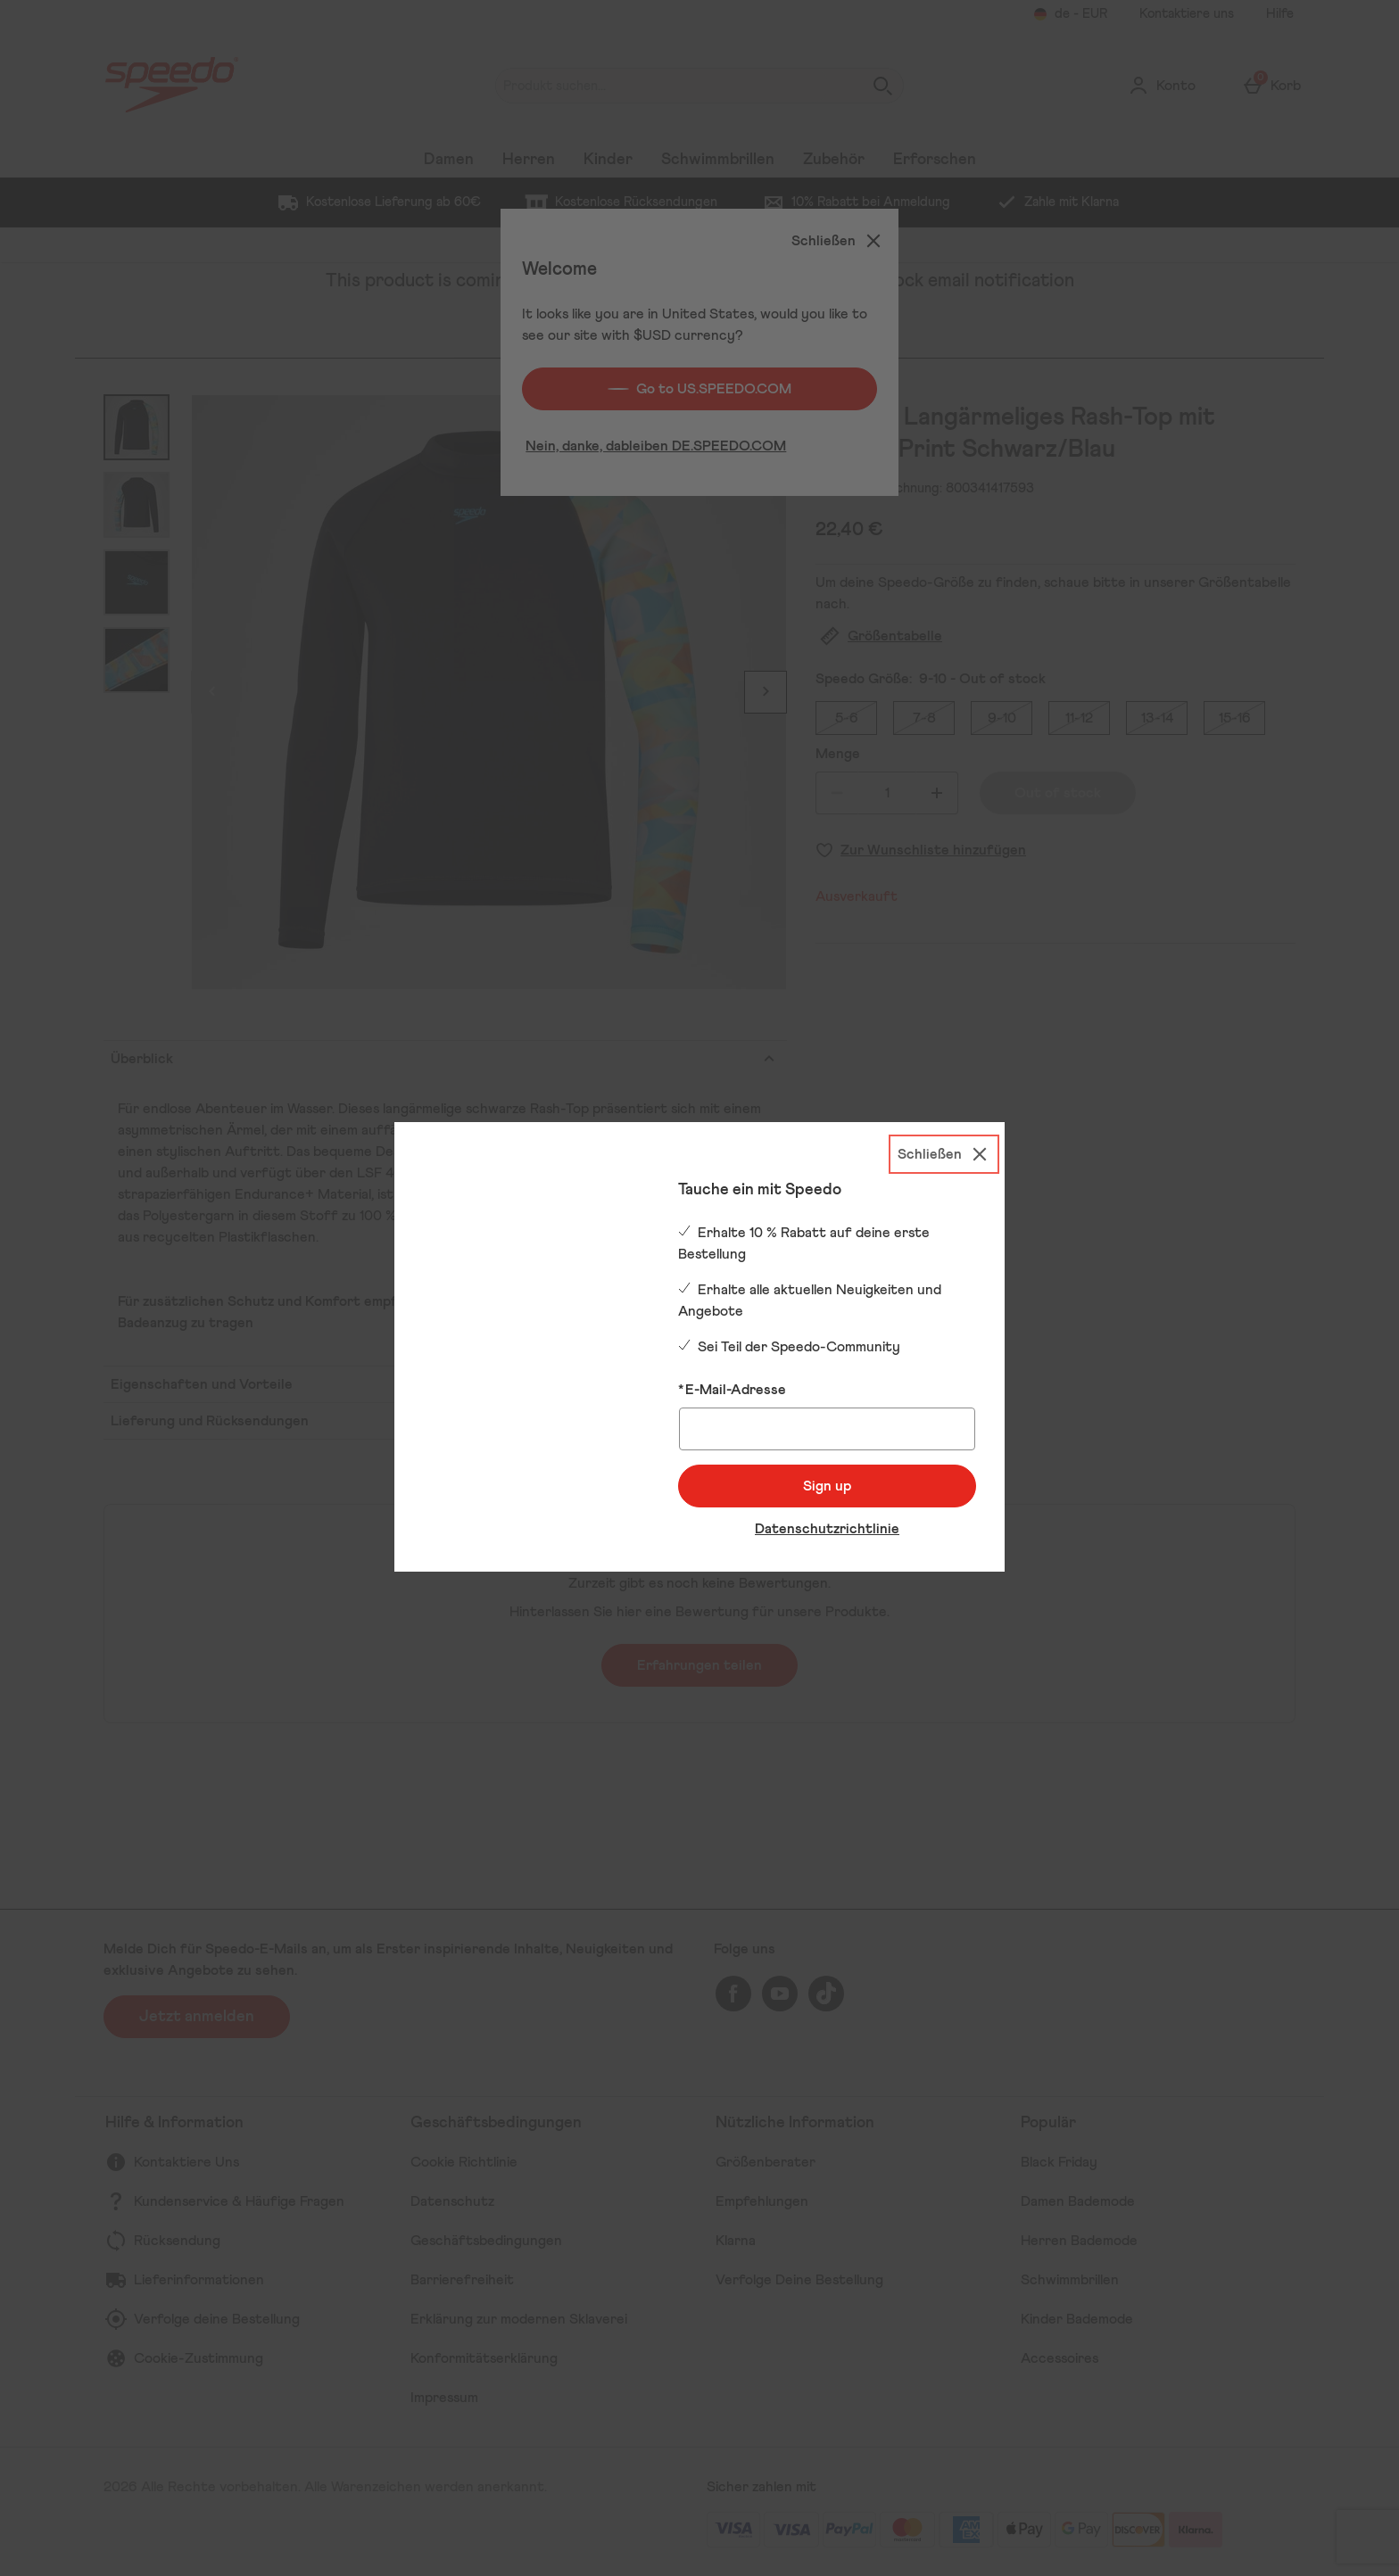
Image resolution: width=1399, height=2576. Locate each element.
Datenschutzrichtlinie (827, 1529)
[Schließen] (944, 1154)
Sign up (827, 1486)
